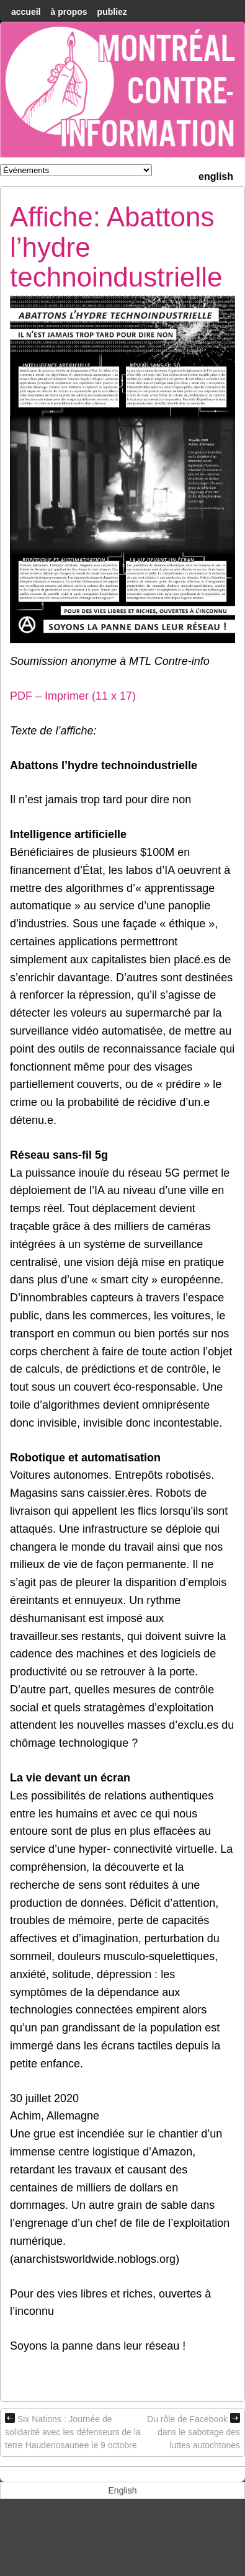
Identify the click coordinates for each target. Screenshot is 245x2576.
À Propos (68, 12)
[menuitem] (216, 175)
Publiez (112, 12)
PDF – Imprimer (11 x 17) (73, 696)
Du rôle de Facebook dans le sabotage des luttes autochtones (193, 2431)
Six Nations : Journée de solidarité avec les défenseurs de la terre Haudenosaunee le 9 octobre (73, 2431)
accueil (25, 12)
